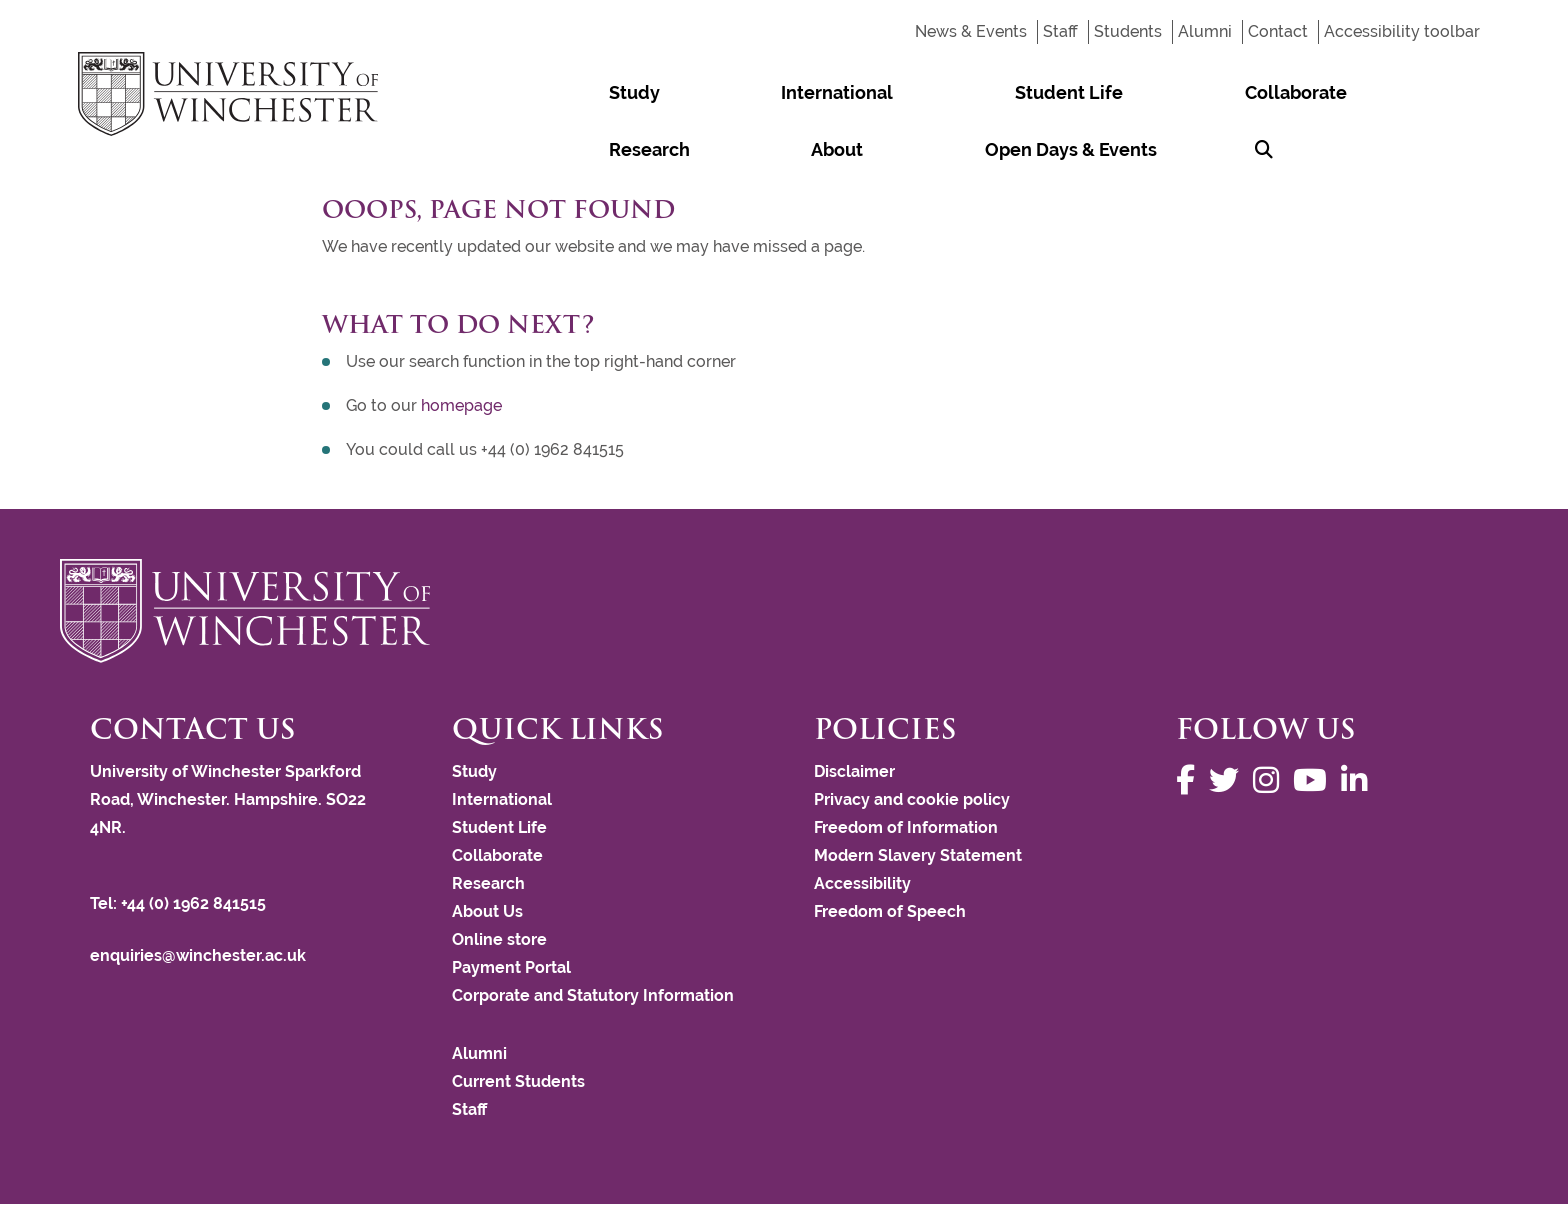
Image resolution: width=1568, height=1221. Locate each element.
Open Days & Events (1335, 92)
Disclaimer (854, 714)
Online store (499, 882)
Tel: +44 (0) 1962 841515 (180, 846)
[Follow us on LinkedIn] (1359, 723)
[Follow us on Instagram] (1271, 723)
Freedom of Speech (890, 854)
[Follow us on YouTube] (1315, 723)
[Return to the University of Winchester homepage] (784, 554)
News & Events (971, 31)
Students (1128, 31)
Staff (1060, 31)
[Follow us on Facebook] (1190, 723)
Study (588, 92)
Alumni (1205, 31)
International (700, 92)
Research (1096, 92)
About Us (487, 854)
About (1193, 92)
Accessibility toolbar (1402, 31)
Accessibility (862, 826)
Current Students (518, 1024)
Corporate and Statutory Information (593, 938)
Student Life (840, 92)
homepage (461, 348)
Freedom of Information (906, 770)
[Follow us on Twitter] (1229, 723)
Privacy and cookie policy (912, 742)
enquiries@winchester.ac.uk (198, 898)
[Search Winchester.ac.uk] (1463, 92)
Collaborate (975, 92)
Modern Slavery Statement (918, 798)
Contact (1278, 31)
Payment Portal (511, 910)
